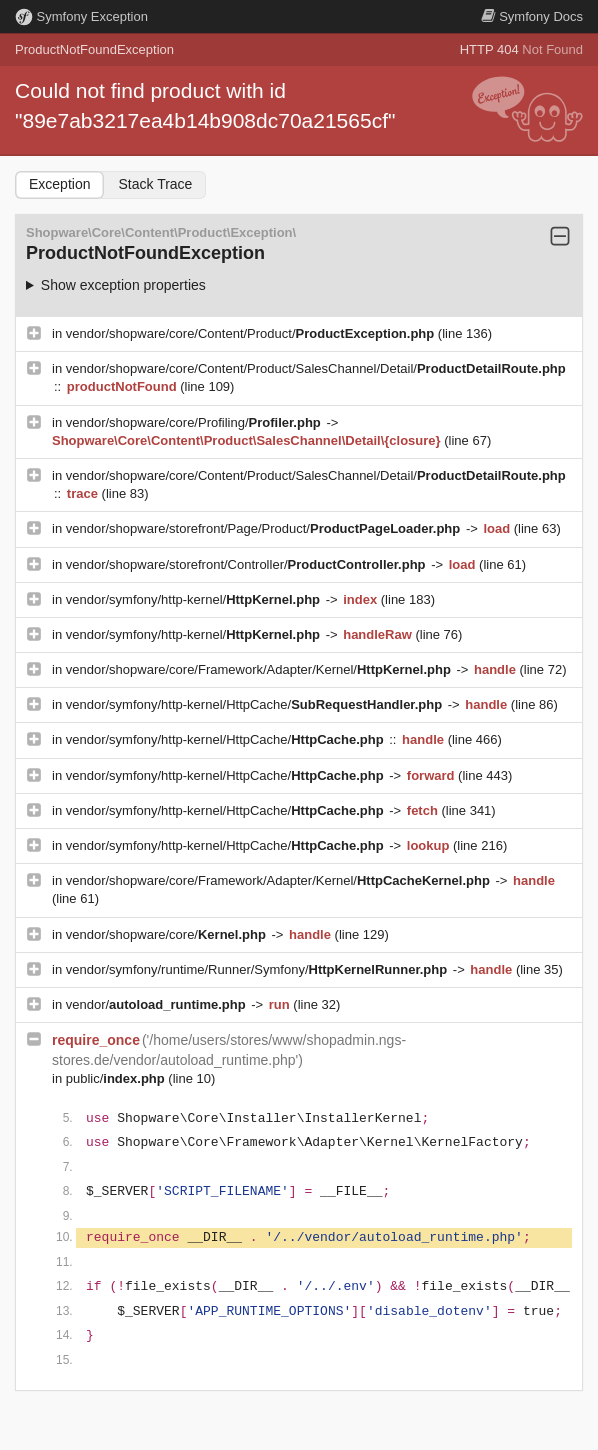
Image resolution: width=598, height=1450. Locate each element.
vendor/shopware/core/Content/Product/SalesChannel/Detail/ (316, 368)
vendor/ (158, 1004)
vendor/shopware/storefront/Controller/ (247, 564)
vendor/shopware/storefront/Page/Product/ (265, 528)
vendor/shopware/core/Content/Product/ (252, 333)
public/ (117, 1078)
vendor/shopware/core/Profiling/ (195, 422)
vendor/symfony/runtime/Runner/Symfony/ (258, 969)
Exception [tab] (59, 184)
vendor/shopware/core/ (168, 934)
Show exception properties (123, 285)
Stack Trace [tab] (155, 184)
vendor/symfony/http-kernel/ (195, 599)
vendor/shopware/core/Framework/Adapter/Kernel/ (260, 669)
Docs (532, 16)
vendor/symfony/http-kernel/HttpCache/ (256, 704)
